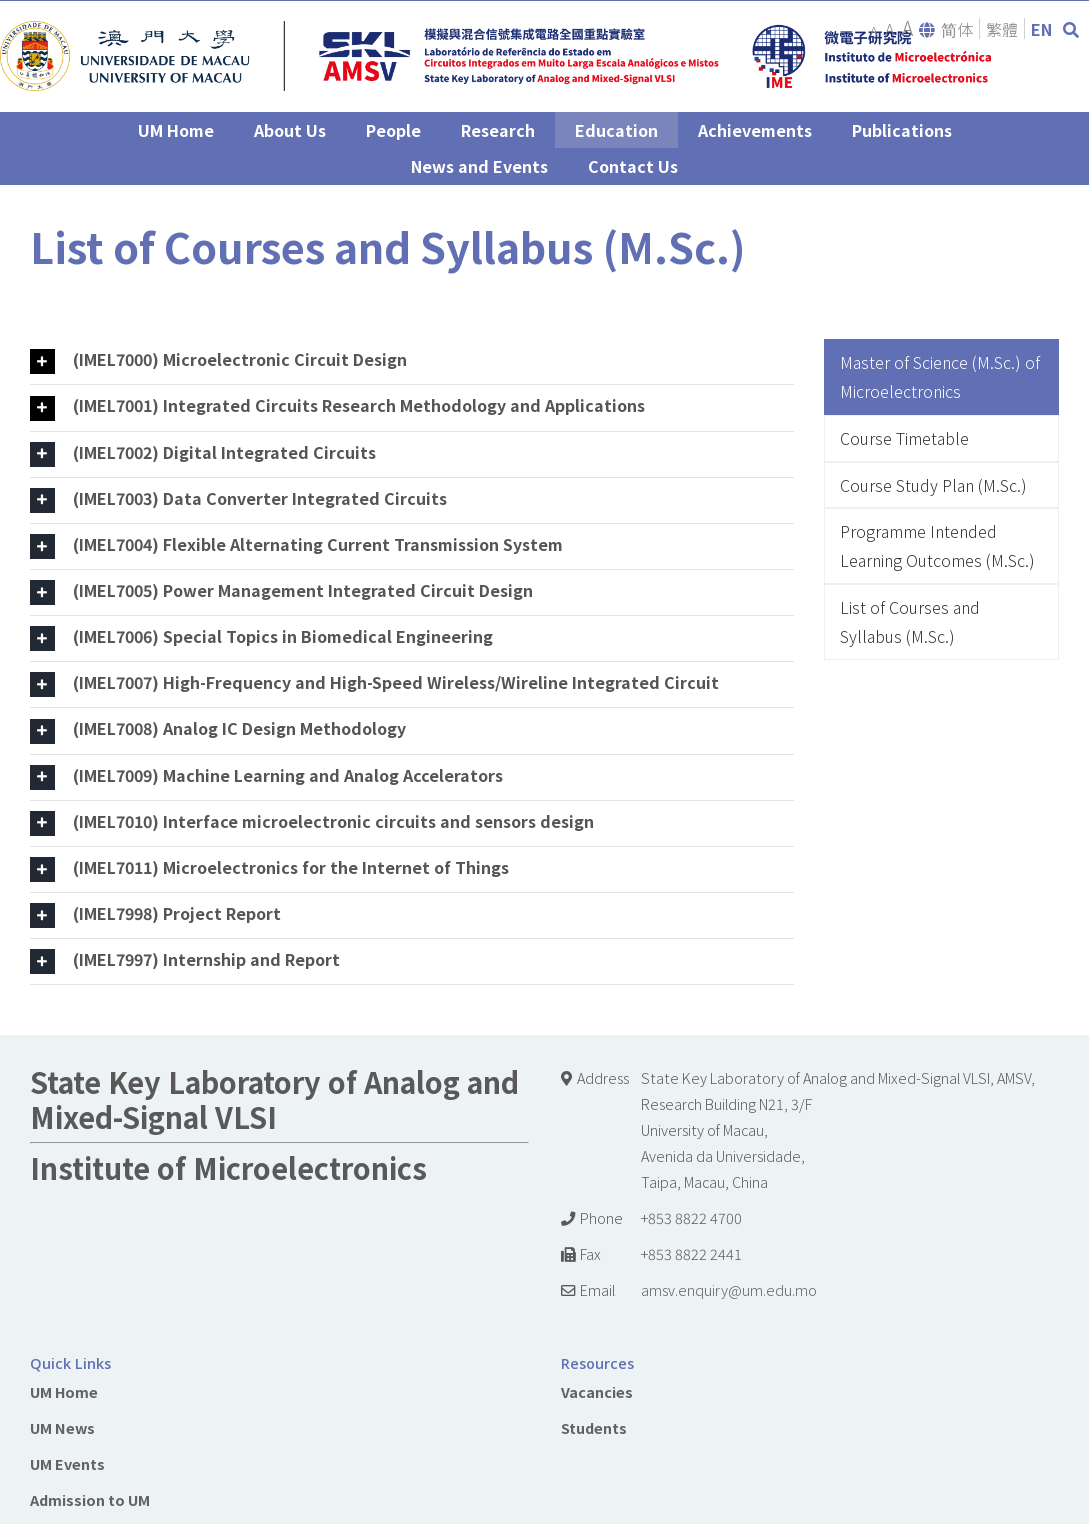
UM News (62, 1427)
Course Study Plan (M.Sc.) (933, 485)
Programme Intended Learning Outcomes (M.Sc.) (937, 545)
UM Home (64, 1391)
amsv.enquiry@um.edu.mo (729, 1289)
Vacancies (597, 1391)
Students (594, 1427)
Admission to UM (90, 1499)
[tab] (412, 361)
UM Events (67, 1463)
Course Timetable (904, 438)
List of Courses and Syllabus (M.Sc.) (910, 621)
